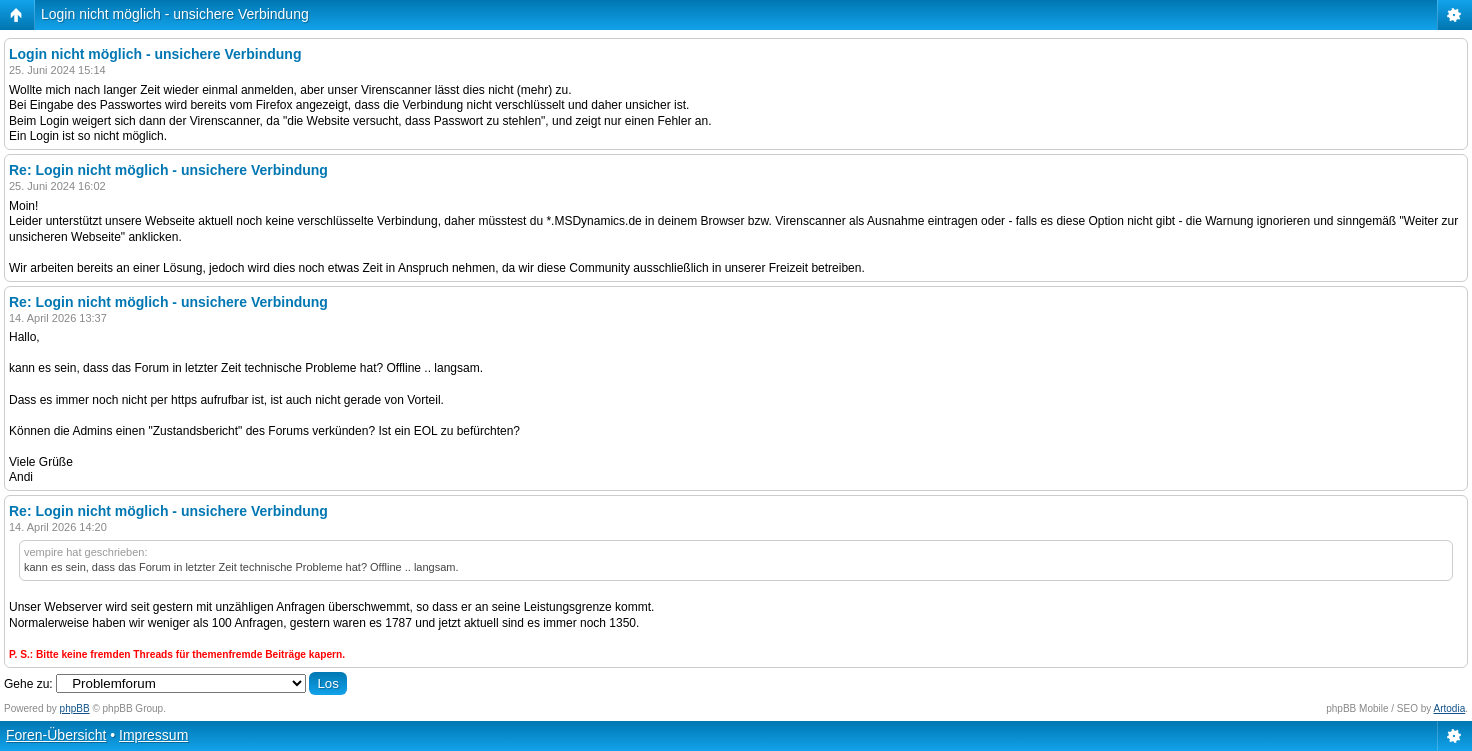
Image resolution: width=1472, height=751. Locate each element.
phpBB (75, 708)
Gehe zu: (28, 684)
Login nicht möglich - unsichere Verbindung (175, 14)
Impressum (153, 735)
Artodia (1450, 708)
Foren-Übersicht (56, 735)
